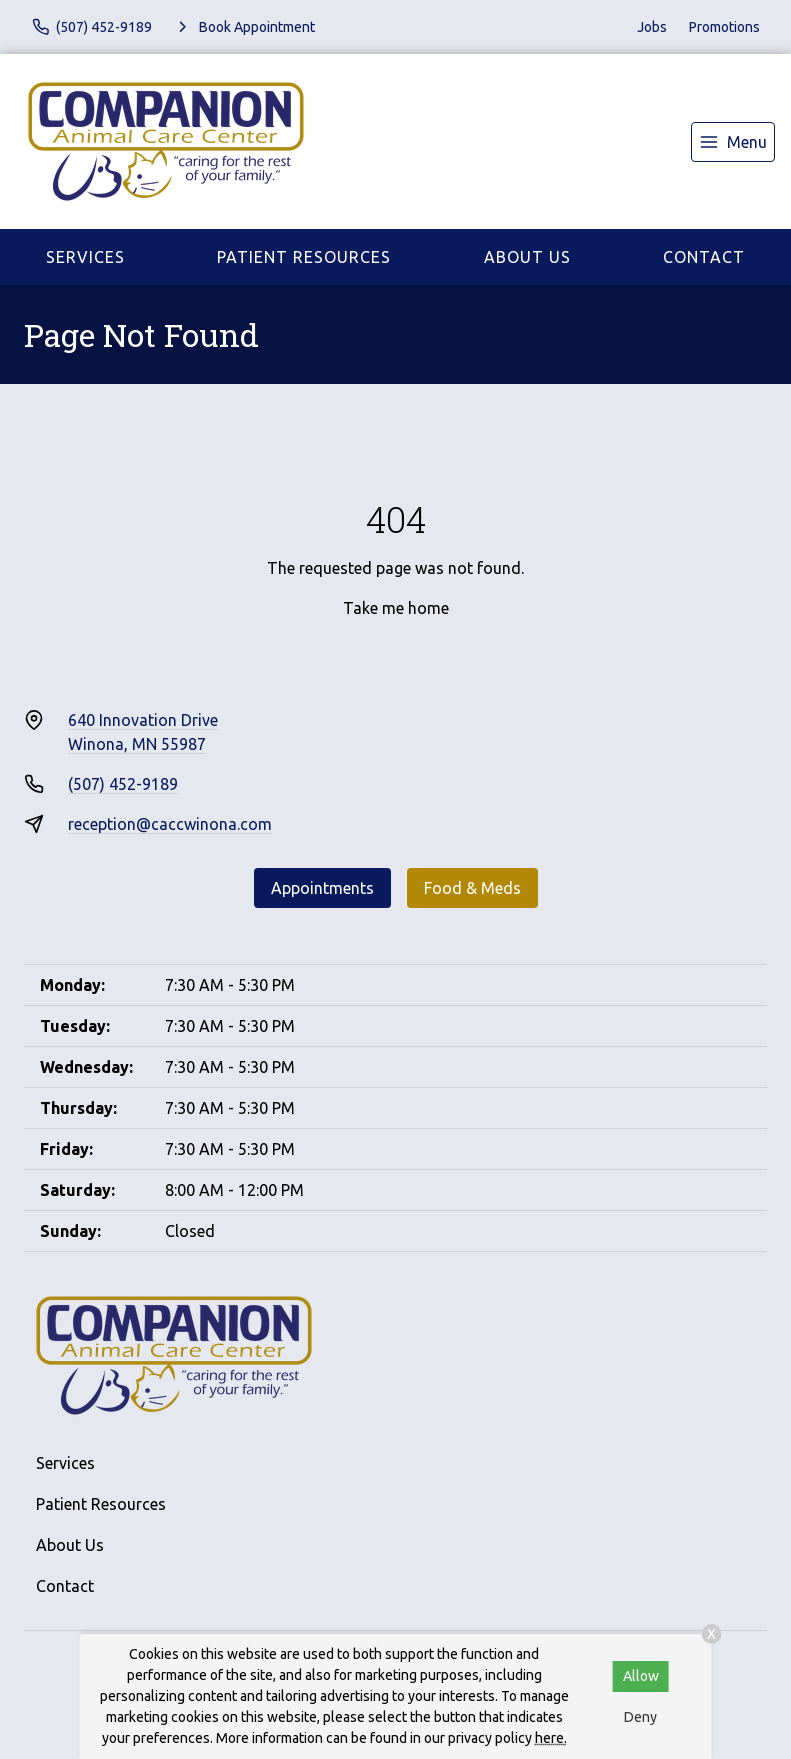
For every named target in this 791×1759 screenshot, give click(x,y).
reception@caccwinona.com (170, 824)
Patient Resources (304, 257)
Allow (641, 1676)
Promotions (724, 27)
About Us (527, 257)
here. (551, 1738)
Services (85, 257)
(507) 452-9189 (123, 784)
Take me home (396, 608)
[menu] (733, 142)
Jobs (652, 27)
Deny (640, 1717)
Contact (704, 257)
